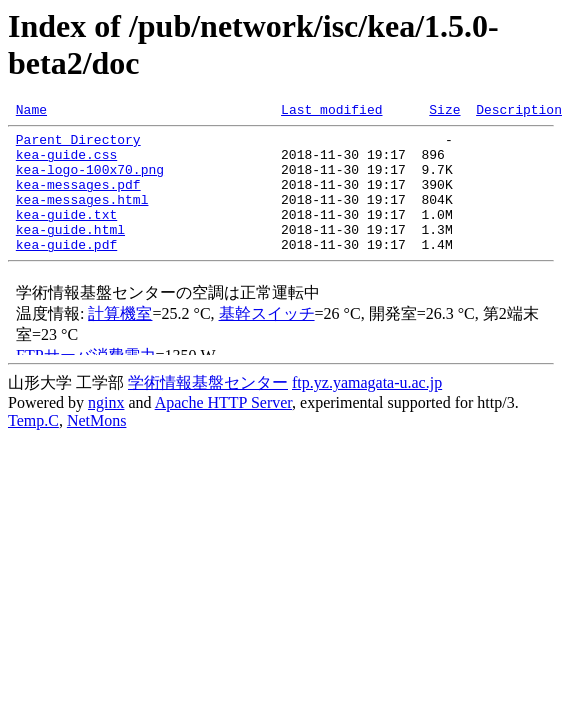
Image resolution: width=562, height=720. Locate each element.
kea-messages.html (82, 217)
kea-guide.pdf (66, 271)
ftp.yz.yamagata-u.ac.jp (367, 409)
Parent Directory (78, 145)
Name (31, 112)
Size (444, 112)
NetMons (97, 447)
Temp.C (33, 447)
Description (519, 112)
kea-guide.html (70, 253)
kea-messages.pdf (78, 199)
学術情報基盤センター (208, 409)
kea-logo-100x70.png (90, 181)
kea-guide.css (66, 163)
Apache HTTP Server (223, 429)
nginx (106, 429)
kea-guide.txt (66, 235)
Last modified (331, 112)
